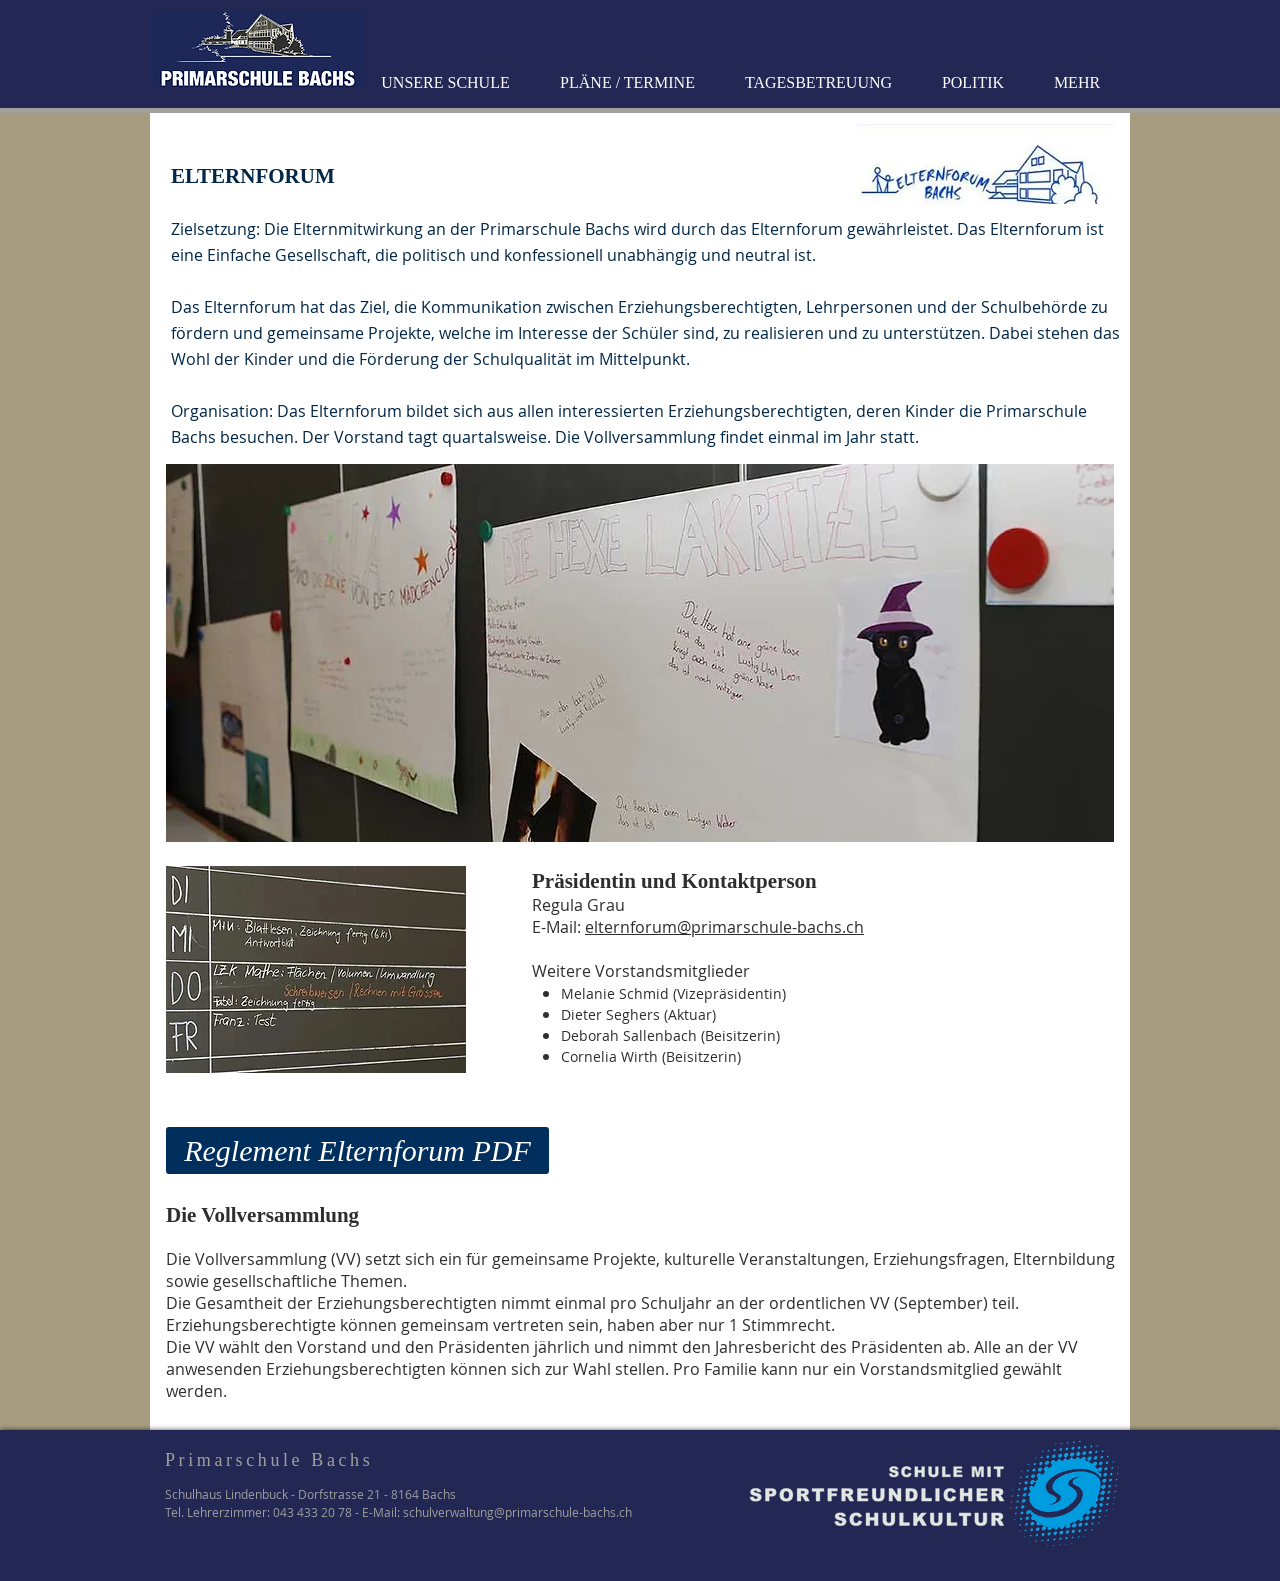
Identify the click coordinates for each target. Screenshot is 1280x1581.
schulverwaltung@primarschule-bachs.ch (517, 1512)
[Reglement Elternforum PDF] (357, 1150)
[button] (448, 83)
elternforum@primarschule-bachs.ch (724, 927)
